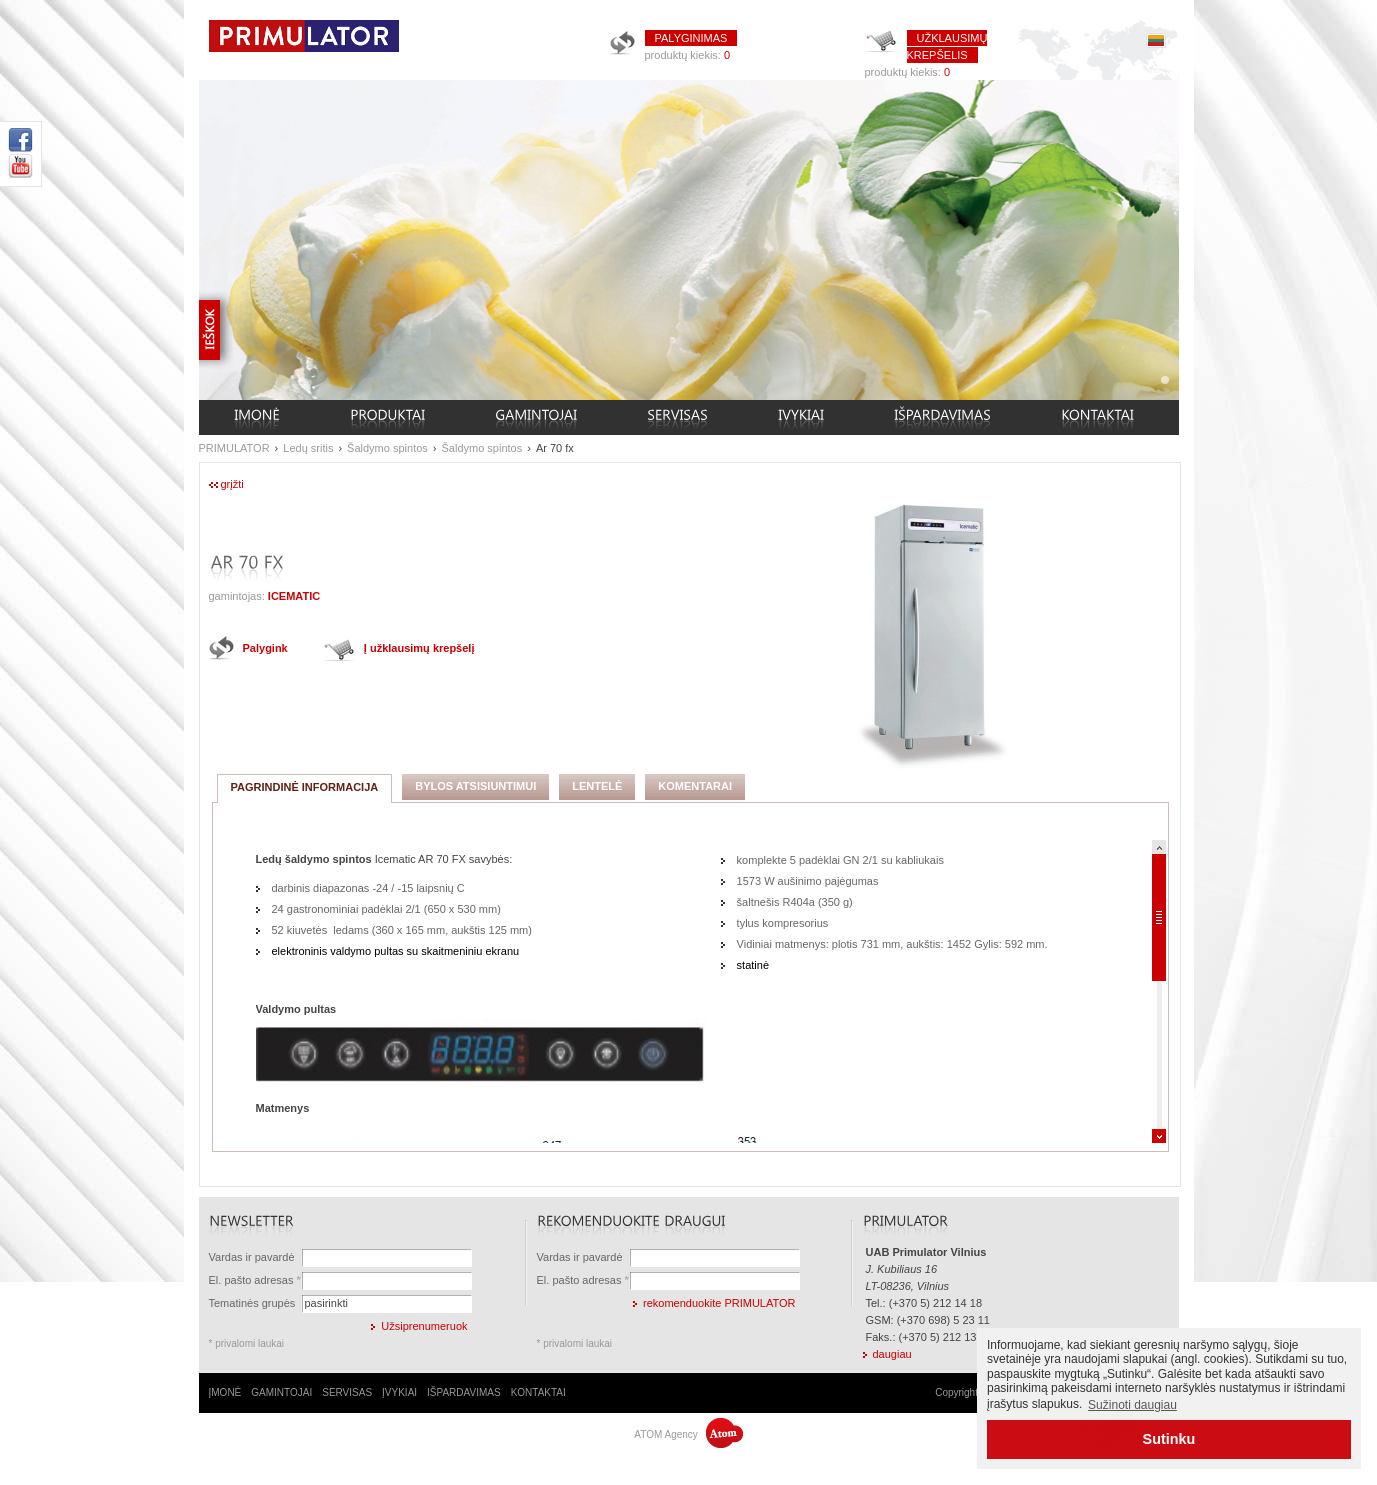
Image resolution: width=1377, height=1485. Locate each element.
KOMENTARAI (695, 786)
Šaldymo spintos (387, 448)
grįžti (232, 484)
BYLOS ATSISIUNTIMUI (475, 786)
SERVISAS (347, 1392)
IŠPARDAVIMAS (464, 1392)
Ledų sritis (308, 448)
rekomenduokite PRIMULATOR (719, 1303)
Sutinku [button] (1169, 1439)
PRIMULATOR (234, 448)
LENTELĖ (597, 786)
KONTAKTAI (538, 1392)
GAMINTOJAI (281, 1392)
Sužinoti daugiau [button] (1132, 1405)
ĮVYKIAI (399, 1392)
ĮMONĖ (225, 1392)
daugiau (892, 1354)
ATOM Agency (688, 1434)
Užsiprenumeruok (424, 1326)
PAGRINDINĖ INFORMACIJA (305, 787)
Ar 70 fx (555, 448)
